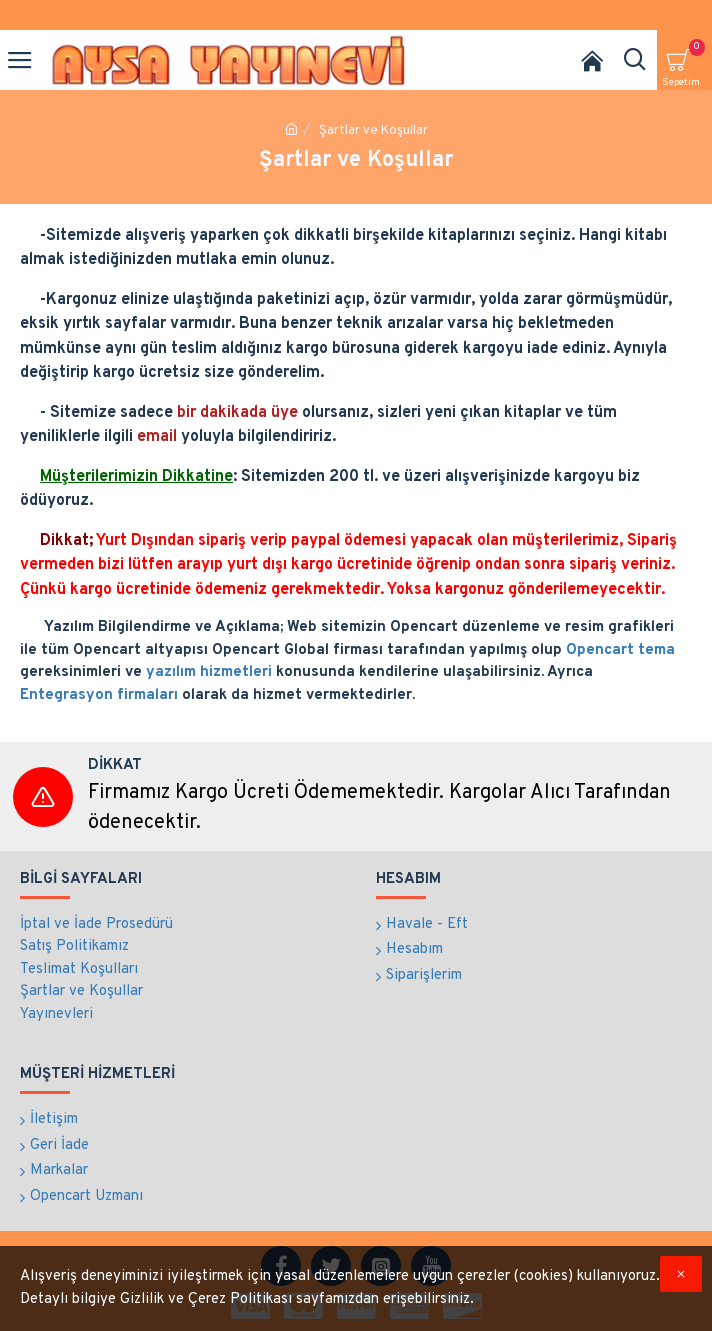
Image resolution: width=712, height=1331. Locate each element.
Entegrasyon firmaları (99, 695)
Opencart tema (620, 650)
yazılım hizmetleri (209, 672)
